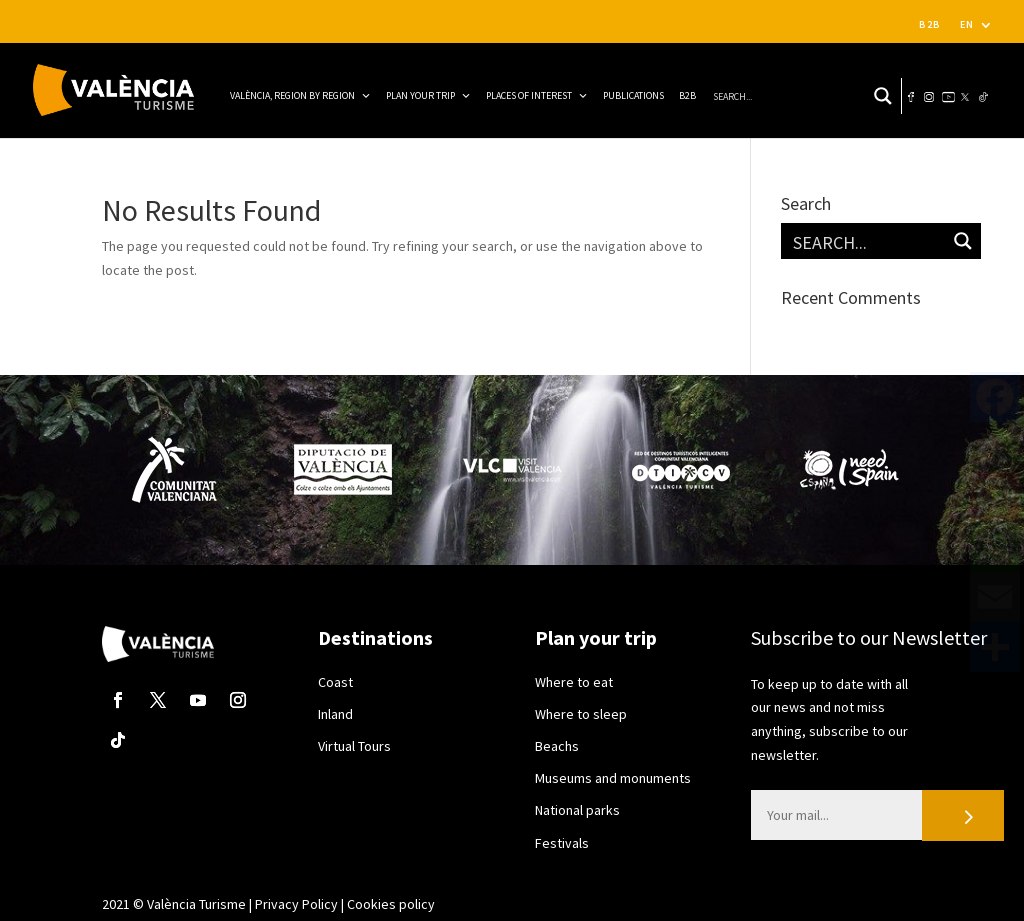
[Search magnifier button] (883, 96)
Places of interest (537, 96)
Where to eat (574, 682)
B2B (930, 24)
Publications (633, 95)
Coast (335, 682)
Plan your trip (428, 96)
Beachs (557, 746)
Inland (335, 714)
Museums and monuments (613, 778)
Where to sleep (581, 714)
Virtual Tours (354, 746)
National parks (577, 810)
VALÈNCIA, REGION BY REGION (300, 96)
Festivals (562, 843)
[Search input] (773, 96)
